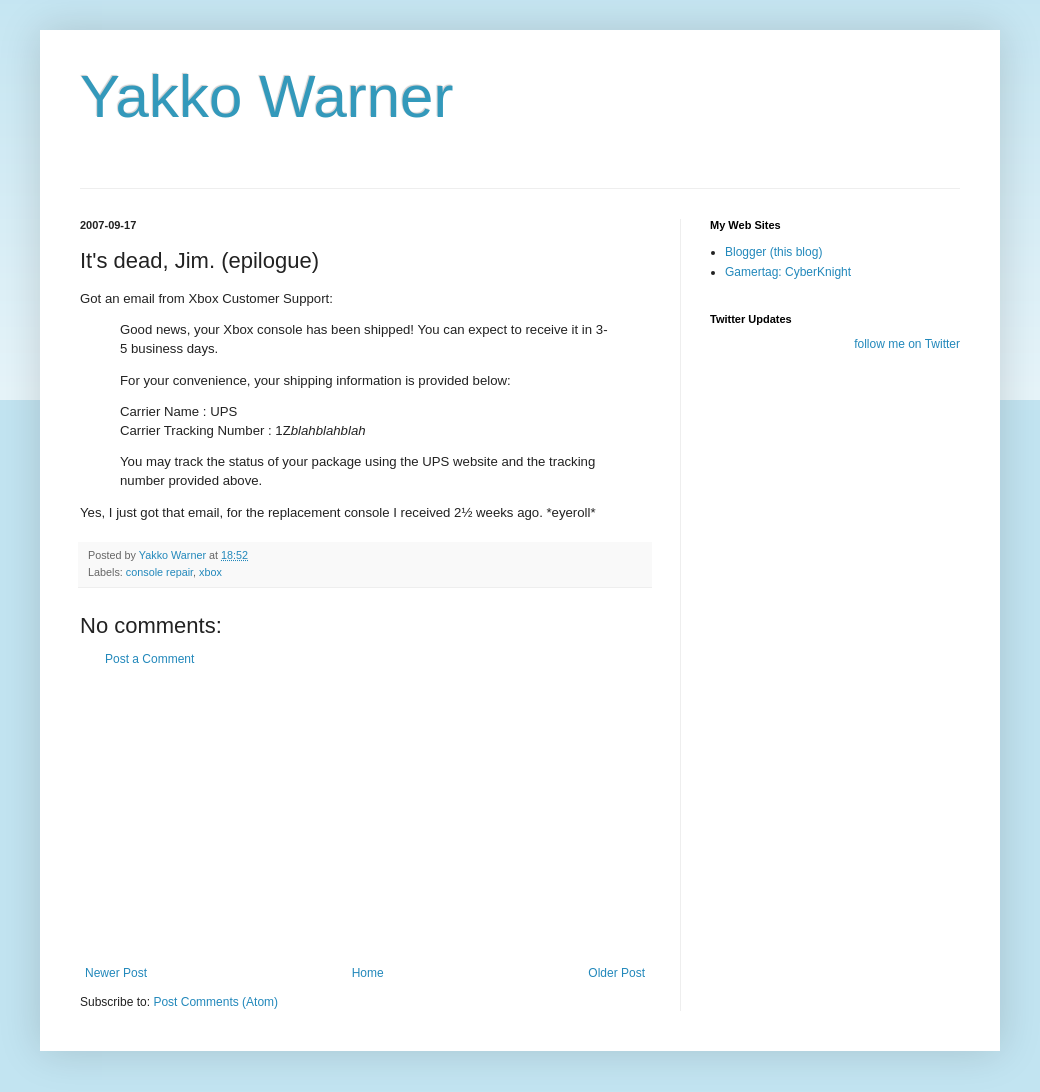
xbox (210, 572)
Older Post (616, 973)
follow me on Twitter (907, 344)
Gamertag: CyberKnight (788, 272)
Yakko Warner (266, 96)
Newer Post (116, 973)
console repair (159, 572)
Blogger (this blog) (773, 252)
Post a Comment (149, 659)
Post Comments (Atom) (215, 1002)
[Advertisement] (365, 816)
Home (368, 973)
